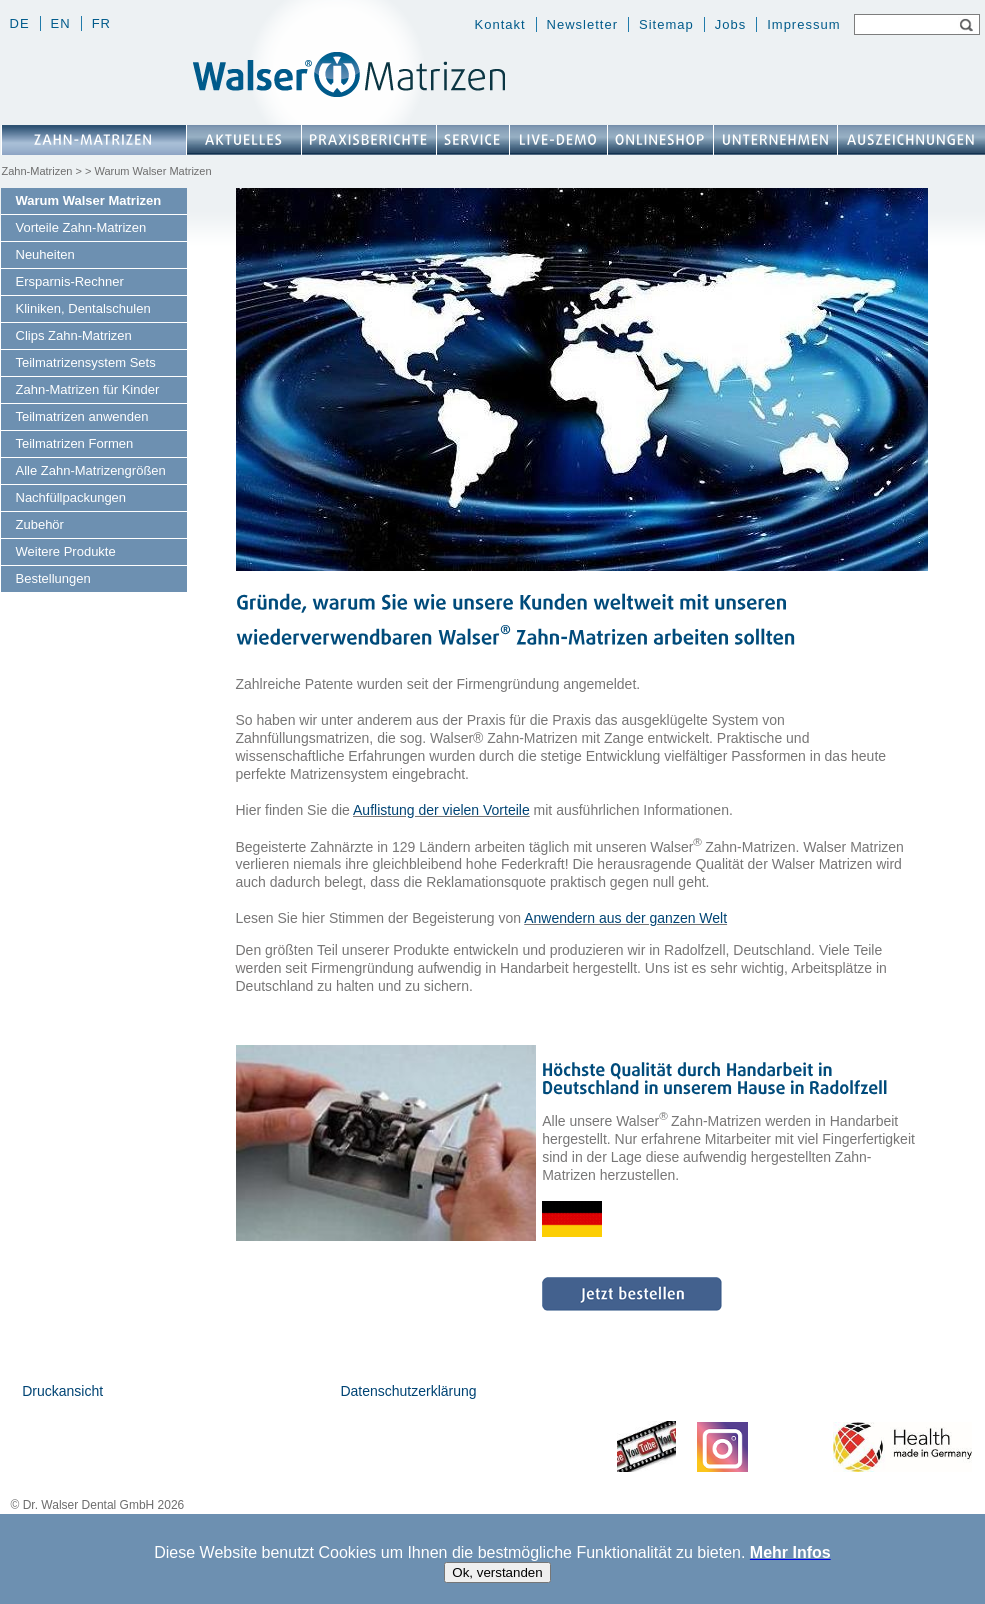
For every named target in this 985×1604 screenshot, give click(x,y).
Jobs (730, 24)
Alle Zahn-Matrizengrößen (91, 470)
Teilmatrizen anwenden (82, 416)
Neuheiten (45, 254)
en (61, 23)
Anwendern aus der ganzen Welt (625, 918)
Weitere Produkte (66, 551)
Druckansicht (62, 1391)
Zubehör (40, 524)
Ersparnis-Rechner (70, 281)
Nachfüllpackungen (71, 497)
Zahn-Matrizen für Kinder (88, 389)
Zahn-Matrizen (37, 171)
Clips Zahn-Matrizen (74, 335)
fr (101, 23)
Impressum (803, 24)
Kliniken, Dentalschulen (83, 308)
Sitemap (666, 24)
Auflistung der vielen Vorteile (441, 810)
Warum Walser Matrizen (89, 200)
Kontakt (500, 24)
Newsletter (582, 24)
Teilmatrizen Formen (75, 443)
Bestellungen (53, 578)
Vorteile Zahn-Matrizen (81, 227)
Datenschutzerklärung (408, 1391)
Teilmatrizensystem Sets (86, 362)
